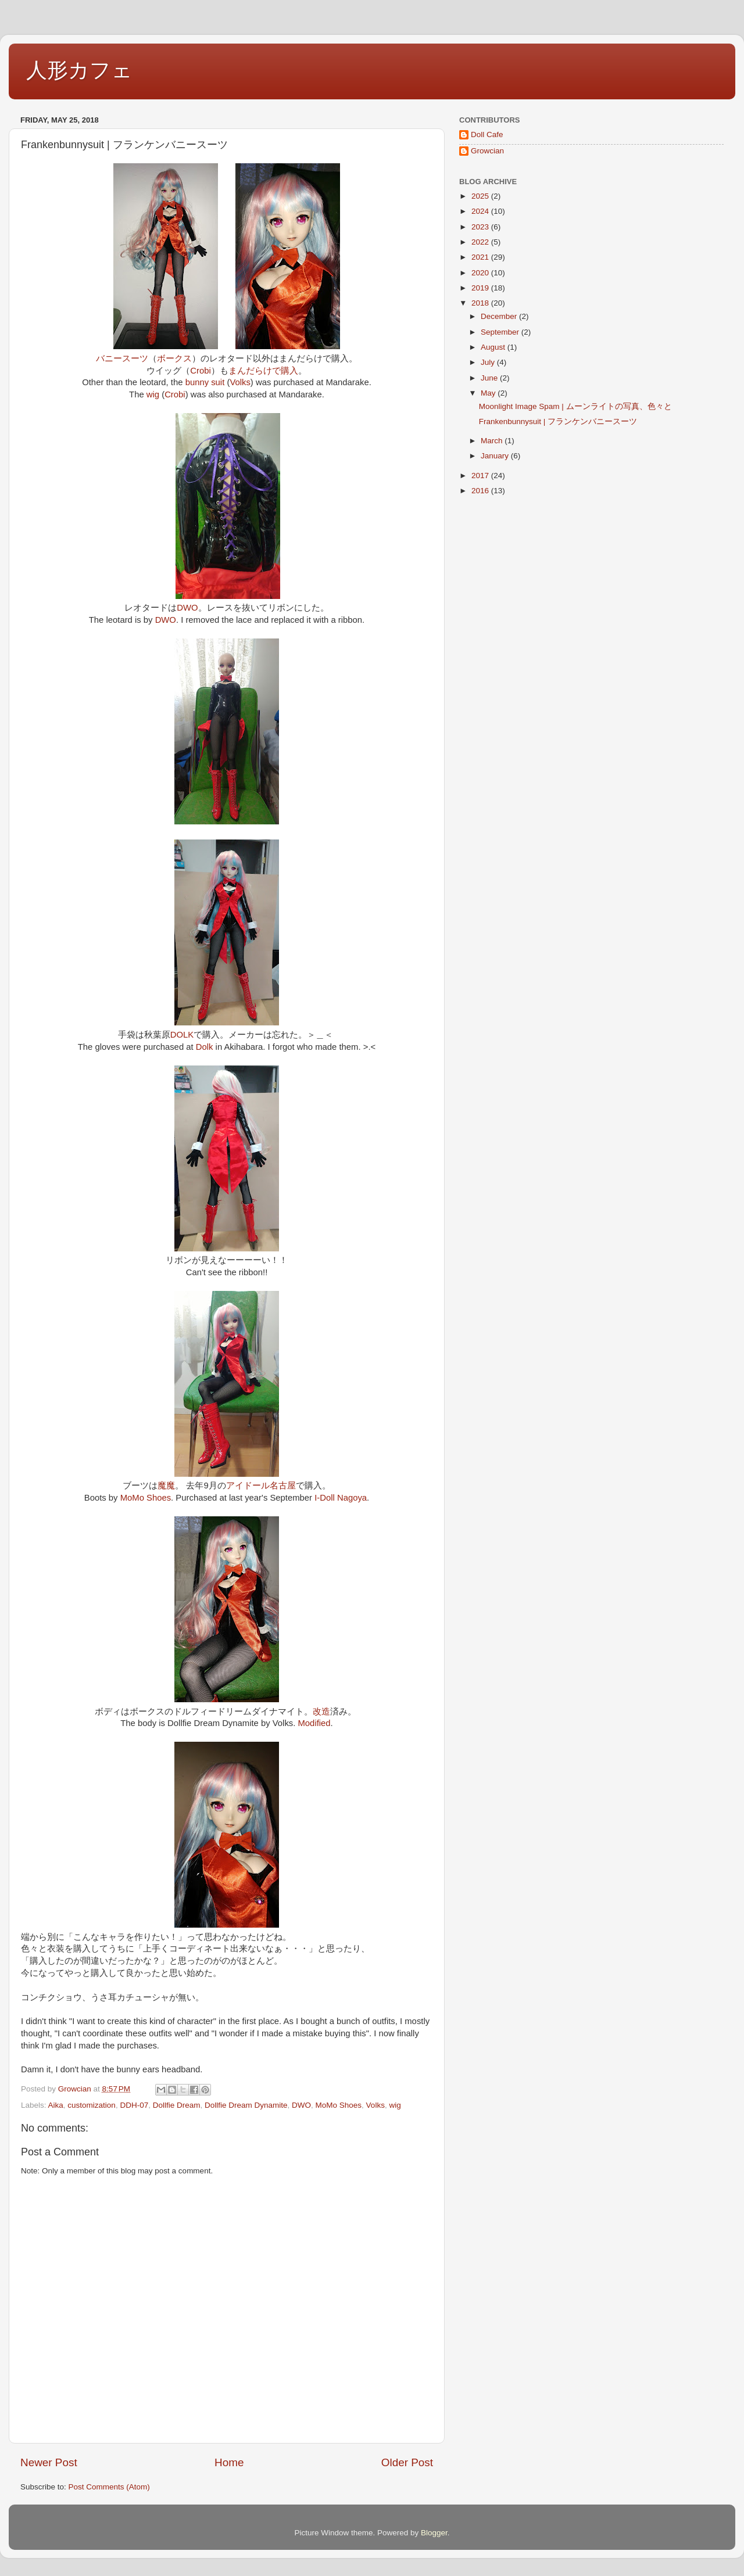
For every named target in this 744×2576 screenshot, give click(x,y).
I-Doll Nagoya (340, 1497)
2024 (481, 211)
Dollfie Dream (177, 2105)
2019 (481, 288)
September (501, 332)
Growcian (487, 150)
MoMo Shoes (145, 1497)
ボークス (174, 358)
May (489, 393)
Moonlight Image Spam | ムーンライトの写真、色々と (575, 406)
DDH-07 (134, 2105)
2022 (481, 242)
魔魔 (166, 1485)
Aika (55, 2105)
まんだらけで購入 (263, 370)
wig (152, 394)
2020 (481, 272)
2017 (481, 475)
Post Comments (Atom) (109, 2486)
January (496, 455)
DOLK (182, 1034)
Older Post (407, 2462)
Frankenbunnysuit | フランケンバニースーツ (558, 421)
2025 (481, 196)
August (494, 347)
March (493, 440)
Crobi (200, 370)
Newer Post (48, 2462)
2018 (481, 303)
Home (229, 2462)
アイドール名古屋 (261, 1485)
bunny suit (205, 382)
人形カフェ (79, 70)
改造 (321, 1711)
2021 (481, 257)
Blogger (434, 2532)
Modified (314, 1723)
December (500, 316)
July (489, 362)
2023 (481, 227)
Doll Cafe (487, 134)
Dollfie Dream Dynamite (246, 2105)
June (490, 378)
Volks (240, 382)
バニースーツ (122, 358)
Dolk (204, 1047)
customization (91, 2105)
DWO (187, 607)
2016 (481, 490)
